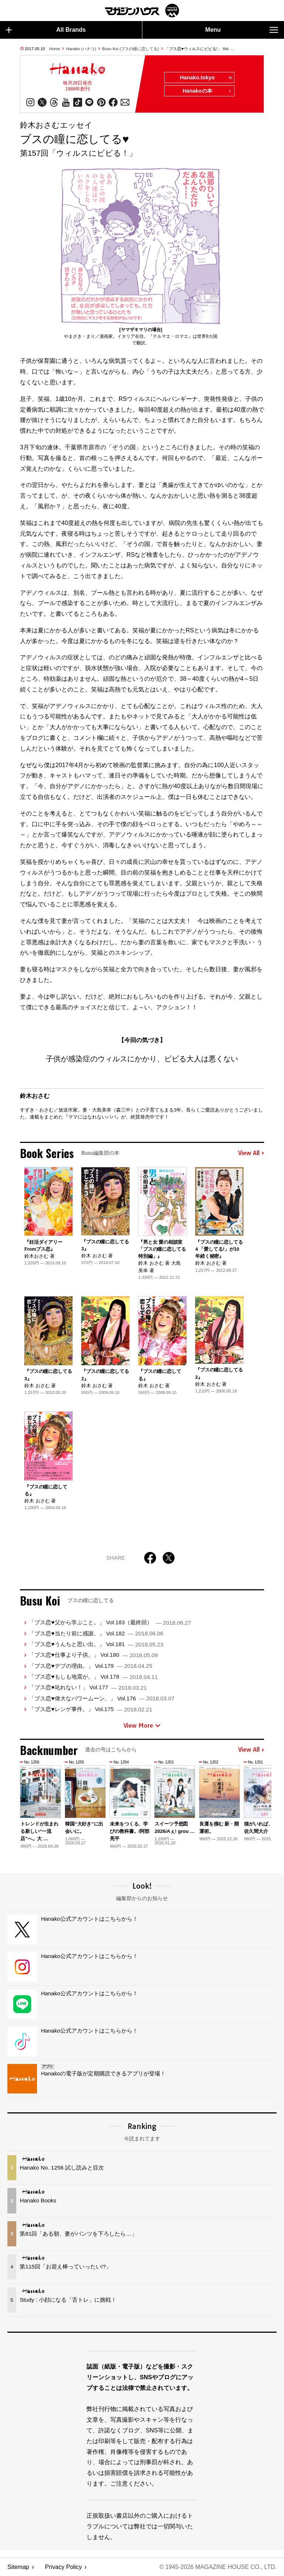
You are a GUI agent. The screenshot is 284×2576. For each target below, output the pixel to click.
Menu (241, 30)
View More (142, 1725)
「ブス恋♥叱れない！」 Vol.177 (87, 1687)
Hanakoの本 (207, 91)
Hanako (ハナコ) (81, 49)
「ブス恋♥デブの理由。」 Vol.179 (90, 1666)
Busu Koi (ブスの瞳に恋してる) (130, 49)
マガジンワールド (142, 10)
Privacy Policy (63, 2567)
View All (251, 1153)
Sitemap (18, 2567)
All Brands (46, 30)
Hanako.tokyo (205, 78)
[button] (257, 1800)
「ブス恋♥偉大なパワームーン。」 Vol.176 (101, 1698)
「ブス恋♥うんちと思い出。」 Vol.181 (96, 1644)
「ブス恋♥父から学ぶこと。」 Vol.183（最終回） (110, 1622)
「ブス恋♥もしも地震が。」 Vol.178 (93, 1676)
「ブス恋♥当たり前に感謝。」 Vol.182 (96, 1633)
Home (54, 49)
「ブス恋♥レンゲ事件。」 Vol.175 (90, 1709)
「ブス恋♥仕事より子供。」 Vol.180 (93, 1655)
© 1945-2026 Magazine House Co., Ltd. (218, 2567)
